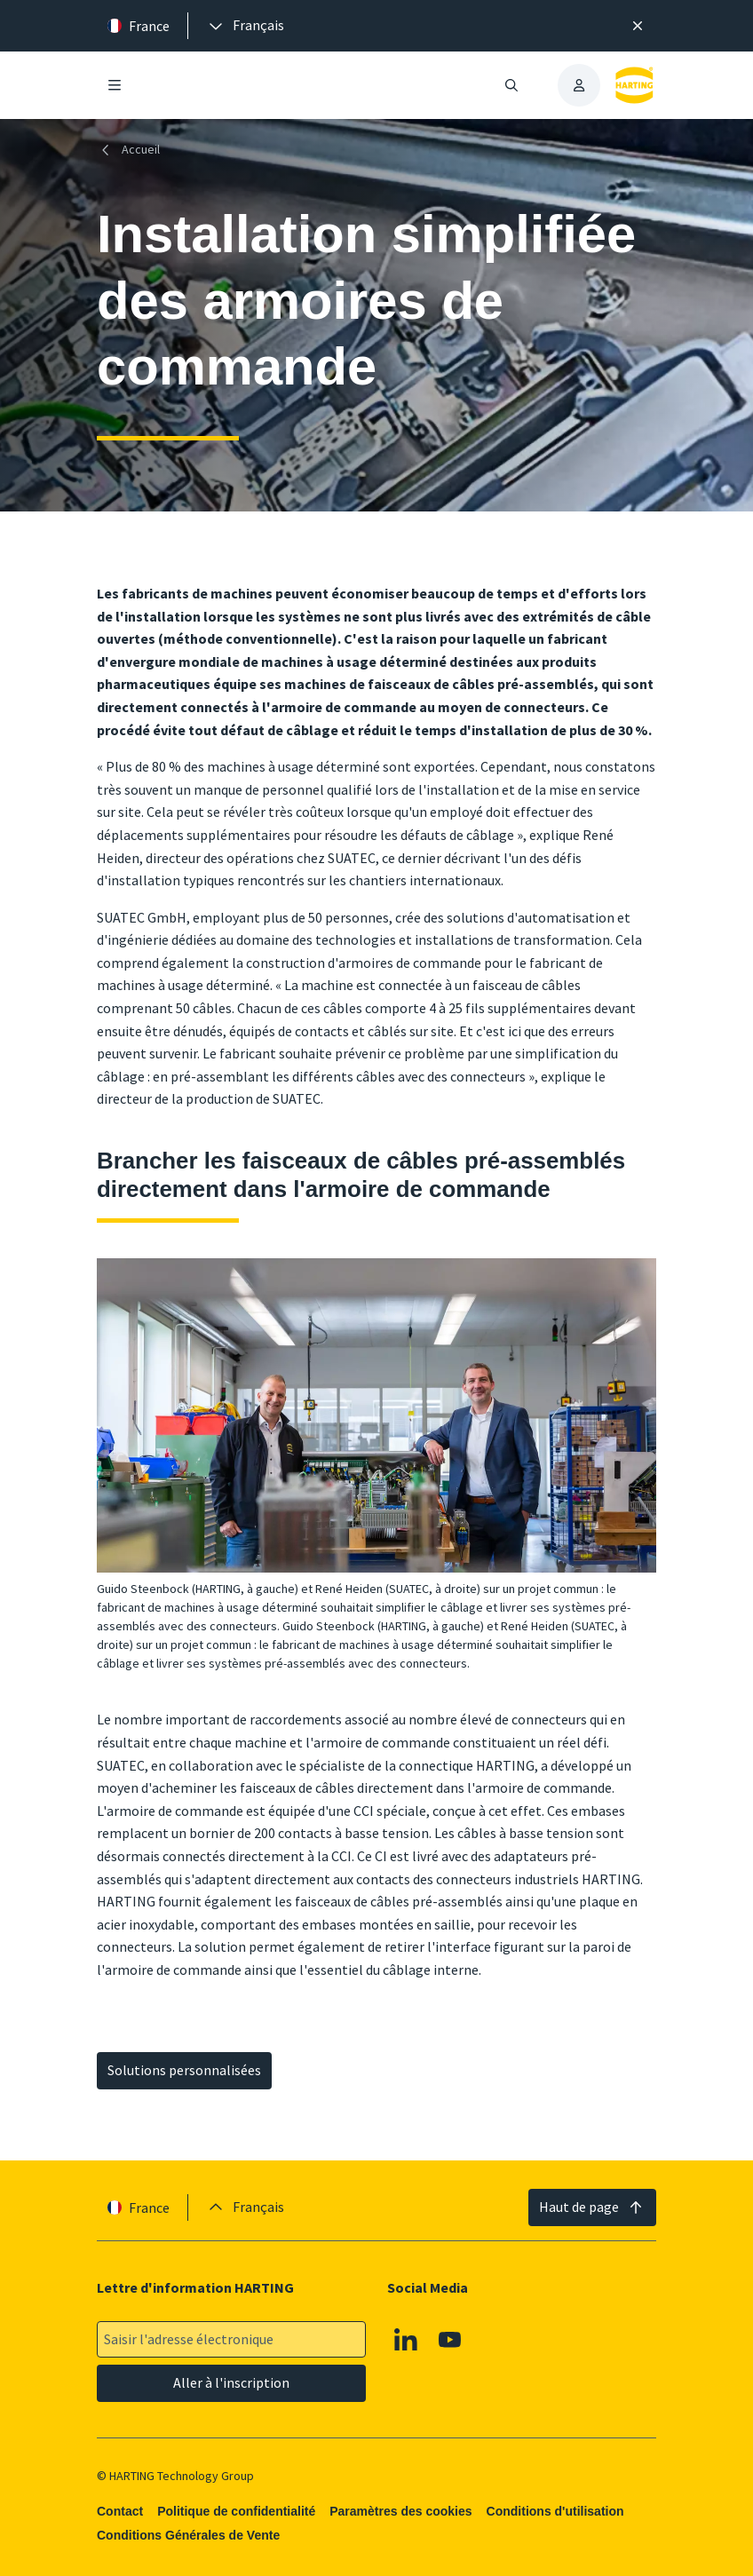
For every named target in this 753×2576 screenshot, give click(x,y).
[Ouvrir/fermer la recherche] (511, 85)
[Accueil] (132, 149)
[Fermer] (637, 25)
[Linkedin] (405, 2339)
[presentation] (245, 25)
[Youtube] (450, 2339)
